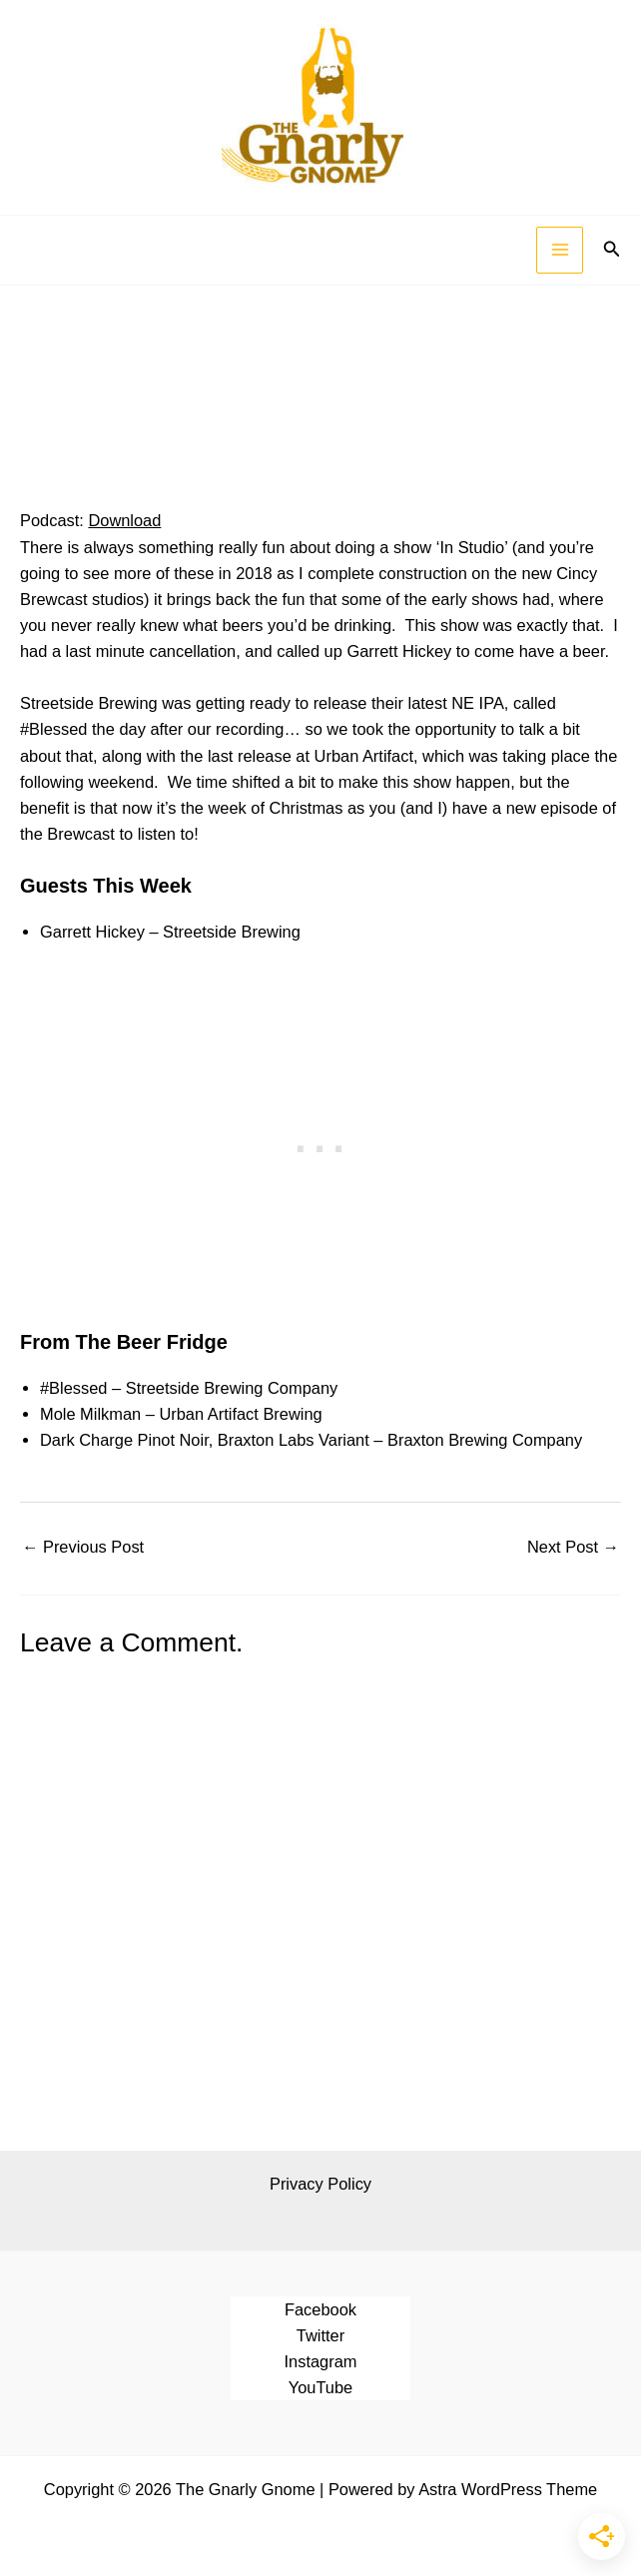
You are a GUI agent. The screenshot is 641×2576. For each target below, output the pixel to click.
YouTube (320, 2387)
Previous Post (83, 1547)
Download (124, 520)
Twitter (320, 2335)
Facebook (320, 2309)
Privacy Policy (320, 2184)
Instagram (321, 2361)
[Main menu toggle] (559, 250)
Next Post (573, 1547)
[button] (612, 250)
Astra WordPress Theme (507, 2489)
